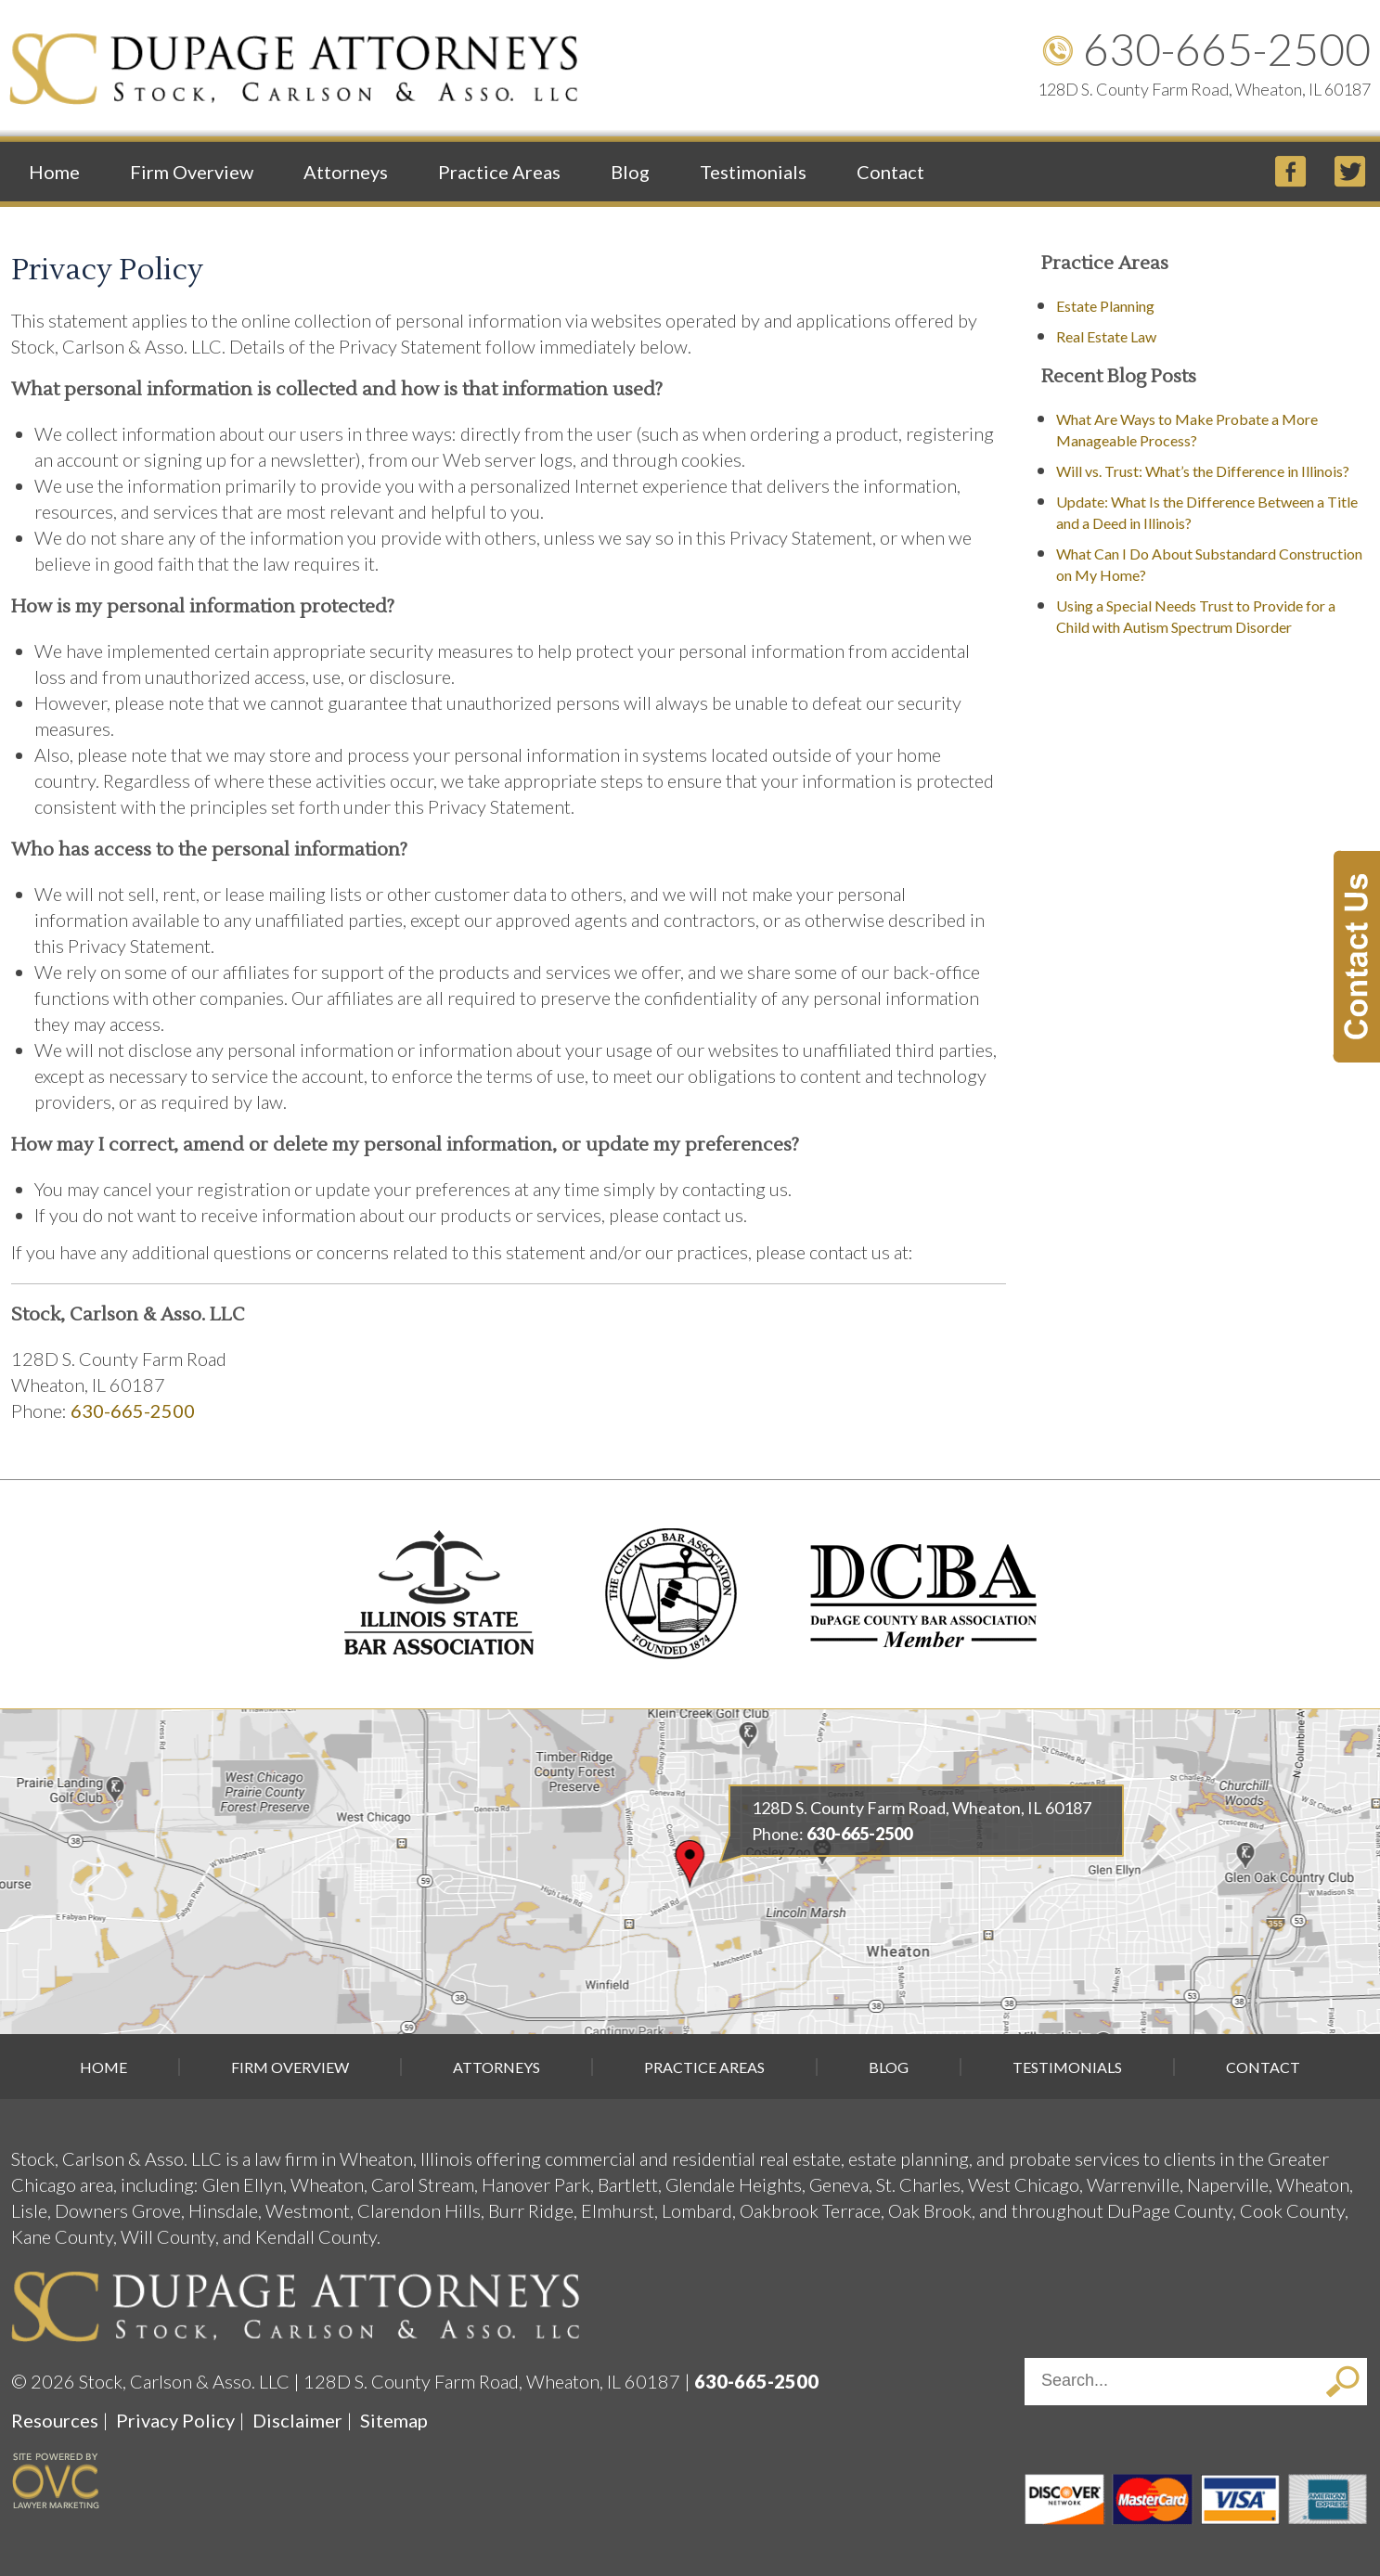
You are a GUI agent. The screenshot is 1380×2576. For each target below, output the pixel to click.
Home (54, 172)
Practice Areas (499, 172)
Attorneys (345, 172)
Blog (630, 172)
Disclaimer (297, 2420)
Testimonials (753, 172)
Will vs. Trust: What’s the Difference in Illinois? (1202, 471)
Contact (890, 172)
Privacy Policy (175, 2420)
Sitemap (394, 2420)
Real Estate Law (1106, 336)
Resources (54, 2420)
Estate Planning (1105, 306)
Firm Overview (191, 172)
